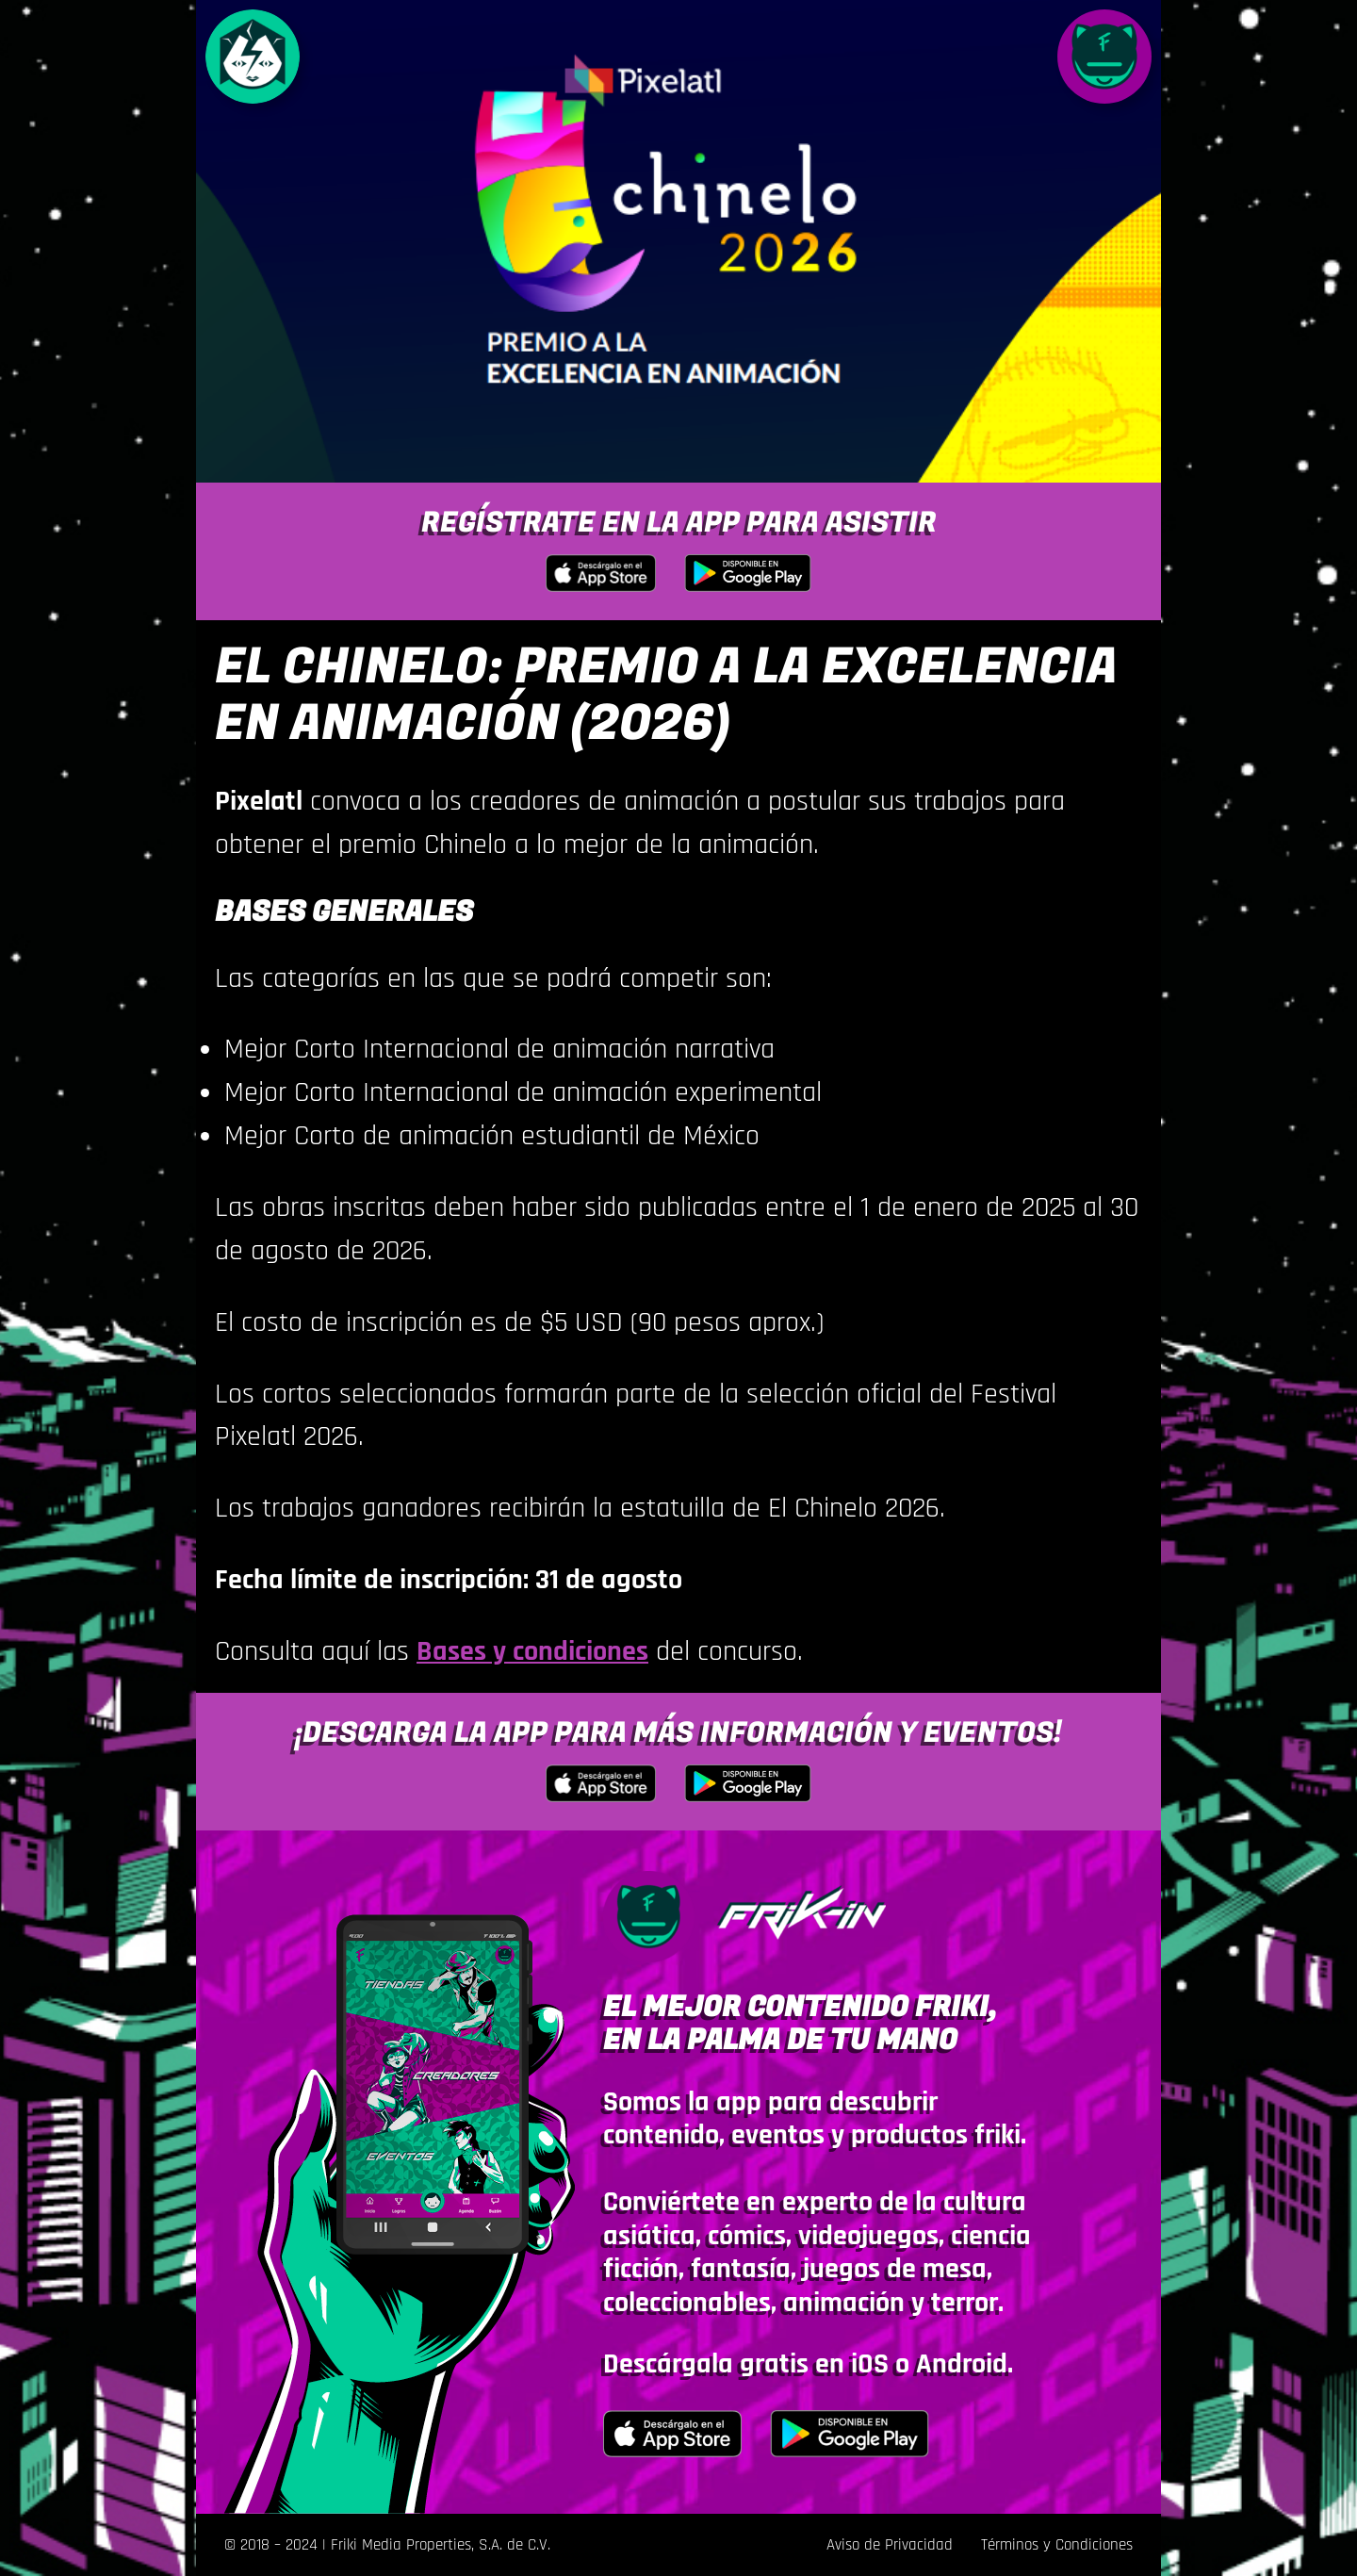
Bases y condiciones (532, 1651)
